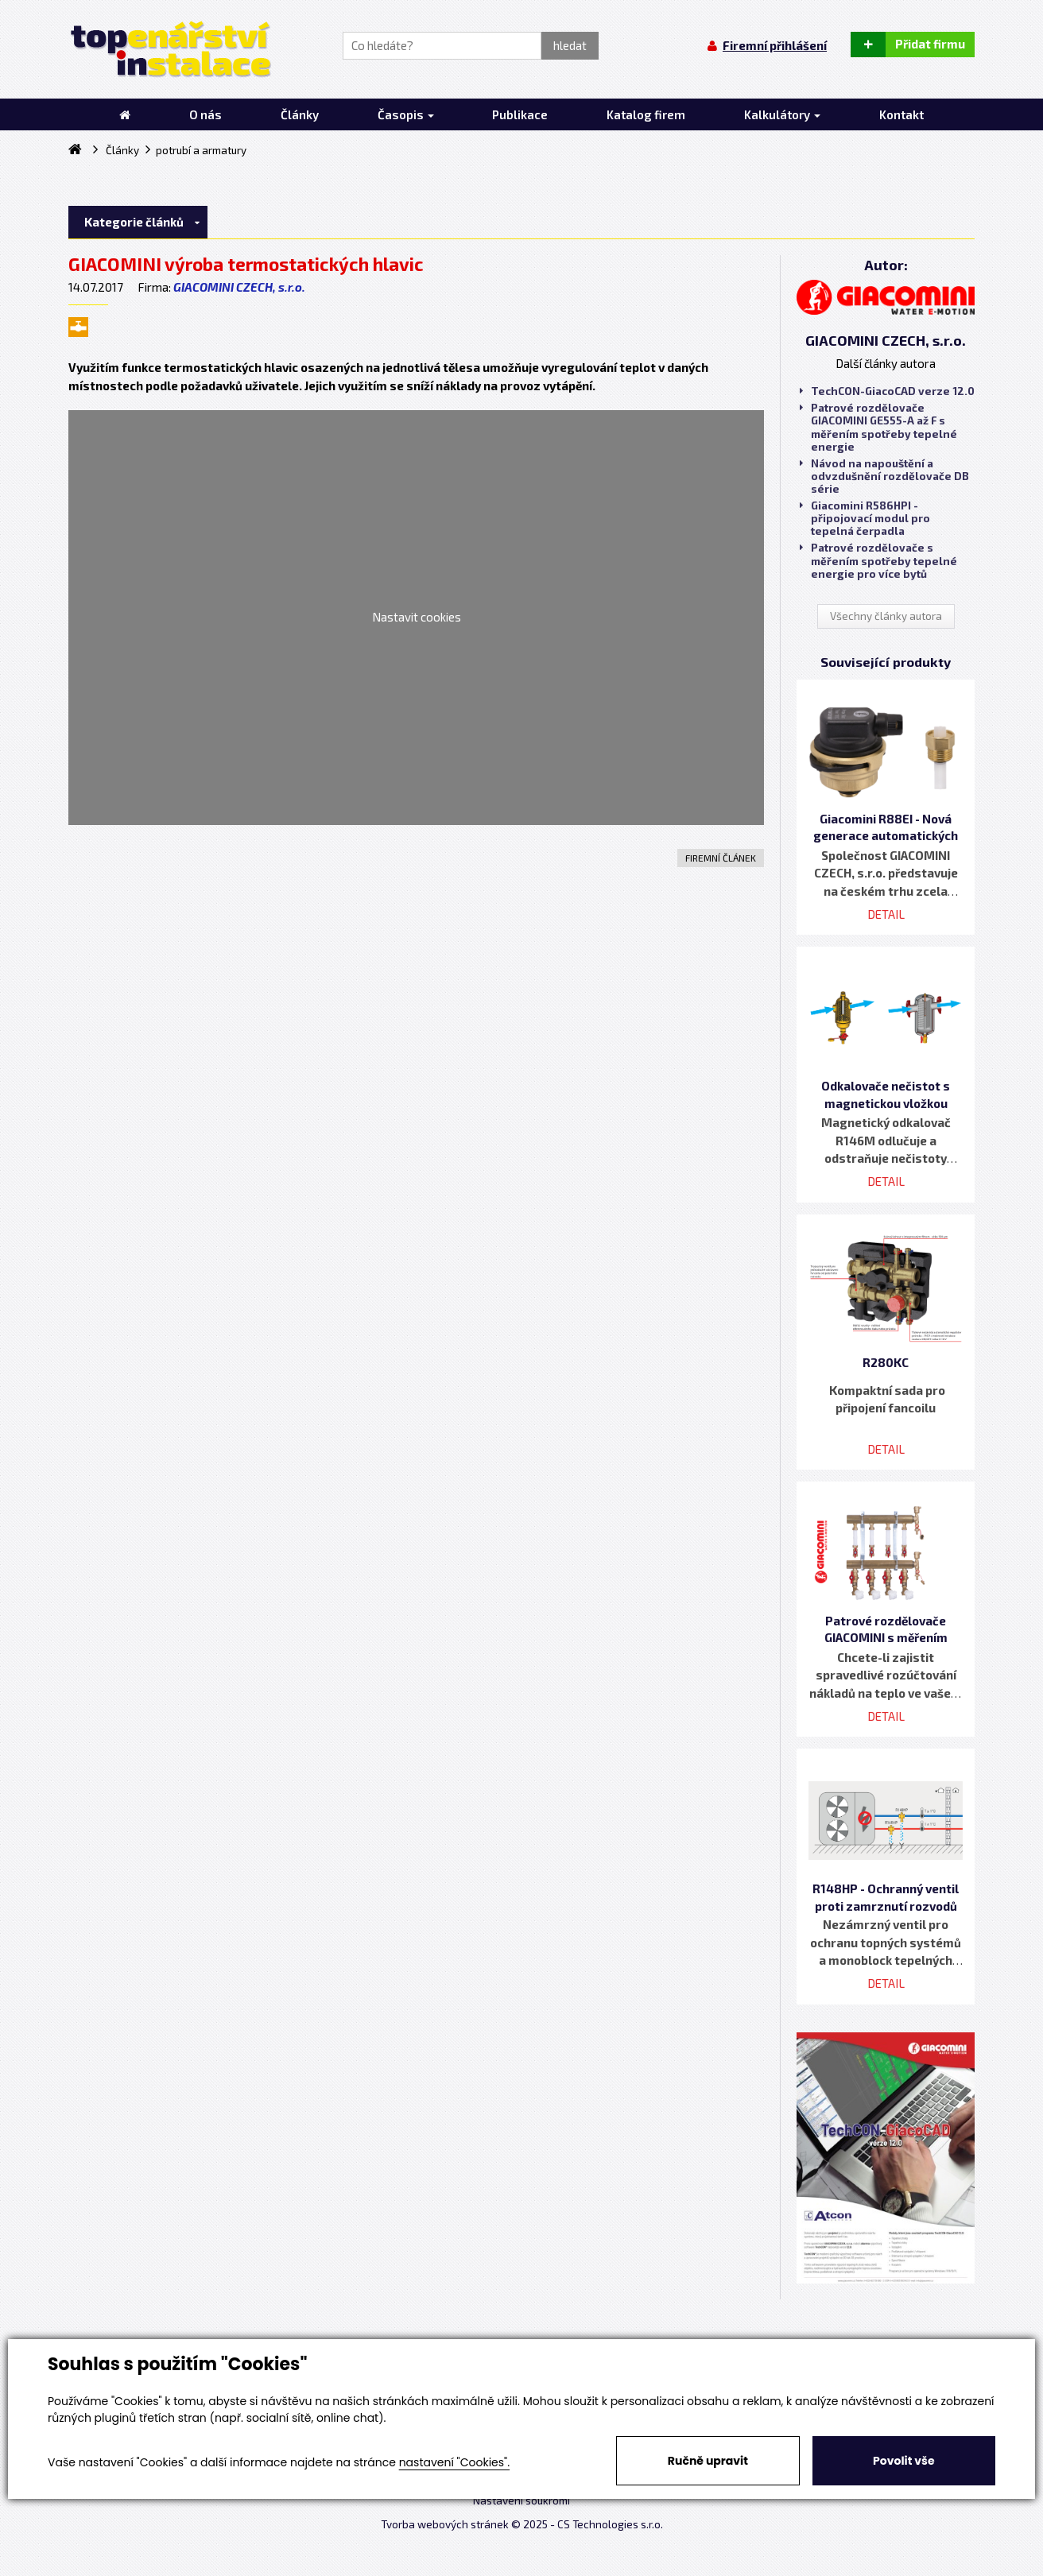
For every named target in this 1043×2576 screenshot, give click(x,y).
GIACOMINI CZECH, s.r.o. (239, 287)
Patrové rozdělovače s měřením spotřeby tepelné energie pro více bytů (878, 560)
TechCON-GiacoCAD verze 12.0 (887, 391)
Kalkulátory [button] (782, 114)
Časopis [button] (406, 114)
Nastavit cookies (416, 617)
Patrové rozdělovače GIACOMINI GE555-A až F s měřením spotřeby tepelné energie (878, 427)
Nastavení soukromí (521, 2500)
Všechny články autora (886, 616)
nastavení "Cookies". (454, 2462)
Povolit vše (903, 2461)
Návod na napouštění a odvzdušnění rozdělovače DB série (884, 476)
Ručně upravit (708, 2461)
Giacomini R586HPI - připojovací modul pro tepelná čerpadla (865, 518)
